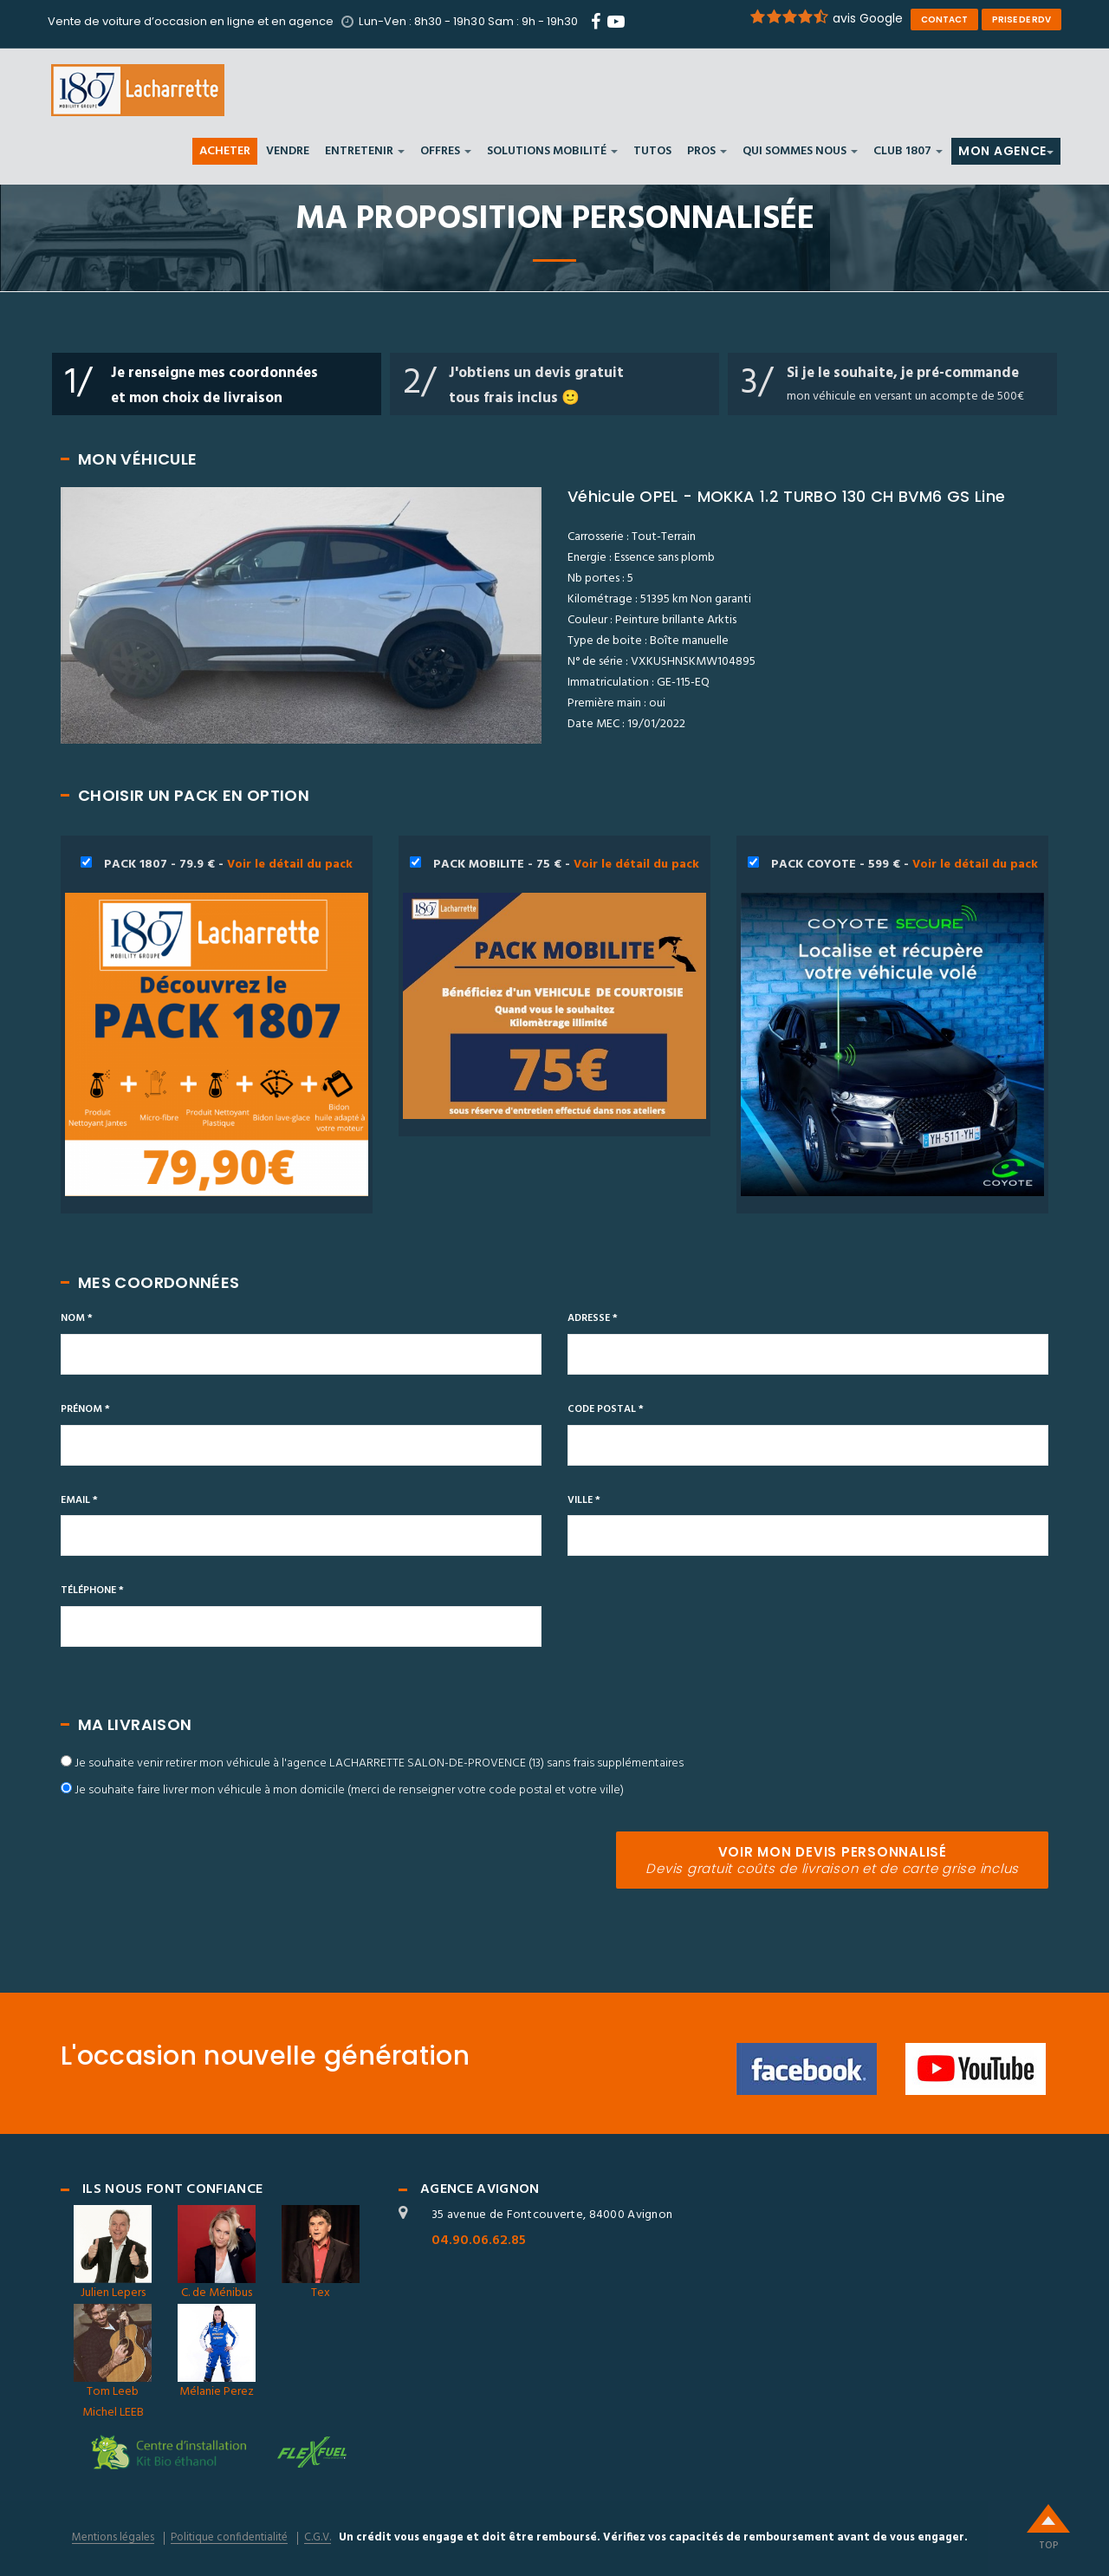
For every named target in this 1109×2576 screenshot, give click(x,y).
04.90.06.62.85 (478, 2240)
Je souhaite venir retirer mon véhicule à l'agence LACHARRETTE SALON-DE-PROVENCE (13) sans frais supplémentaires (379, 1763)
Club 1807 (908, 152)
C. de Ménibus (217, 2254)
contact (944, 19)
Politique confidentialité (229, 2538)
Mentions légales (113, 2538)
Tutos (652, 152)
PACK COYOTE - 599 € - (892, 1025)
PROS (707, 152)
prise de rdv (1021, 19)
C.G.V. (317, 2538)
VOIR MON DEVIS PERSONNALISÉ (832, 1860)
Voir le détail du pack (290, 865)
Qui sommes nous (800, 152)
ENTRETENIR (365, 152)
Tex (321, 2254)
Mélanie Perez (217, 2353)
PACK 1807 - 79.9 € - (216, 1025)
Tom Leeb (113, 2353)
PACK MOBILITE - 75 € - (554, 987)
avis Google (826, 18)
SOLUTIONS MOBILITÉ (552, 152)
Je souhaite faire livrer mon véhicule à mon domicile (349, 1790)
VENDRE (287, 152)
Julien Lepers (113, 2254)
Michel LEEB (113, 2413)
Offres (445, 152)
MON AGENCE (1006, 151)
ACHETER (224, 152)
